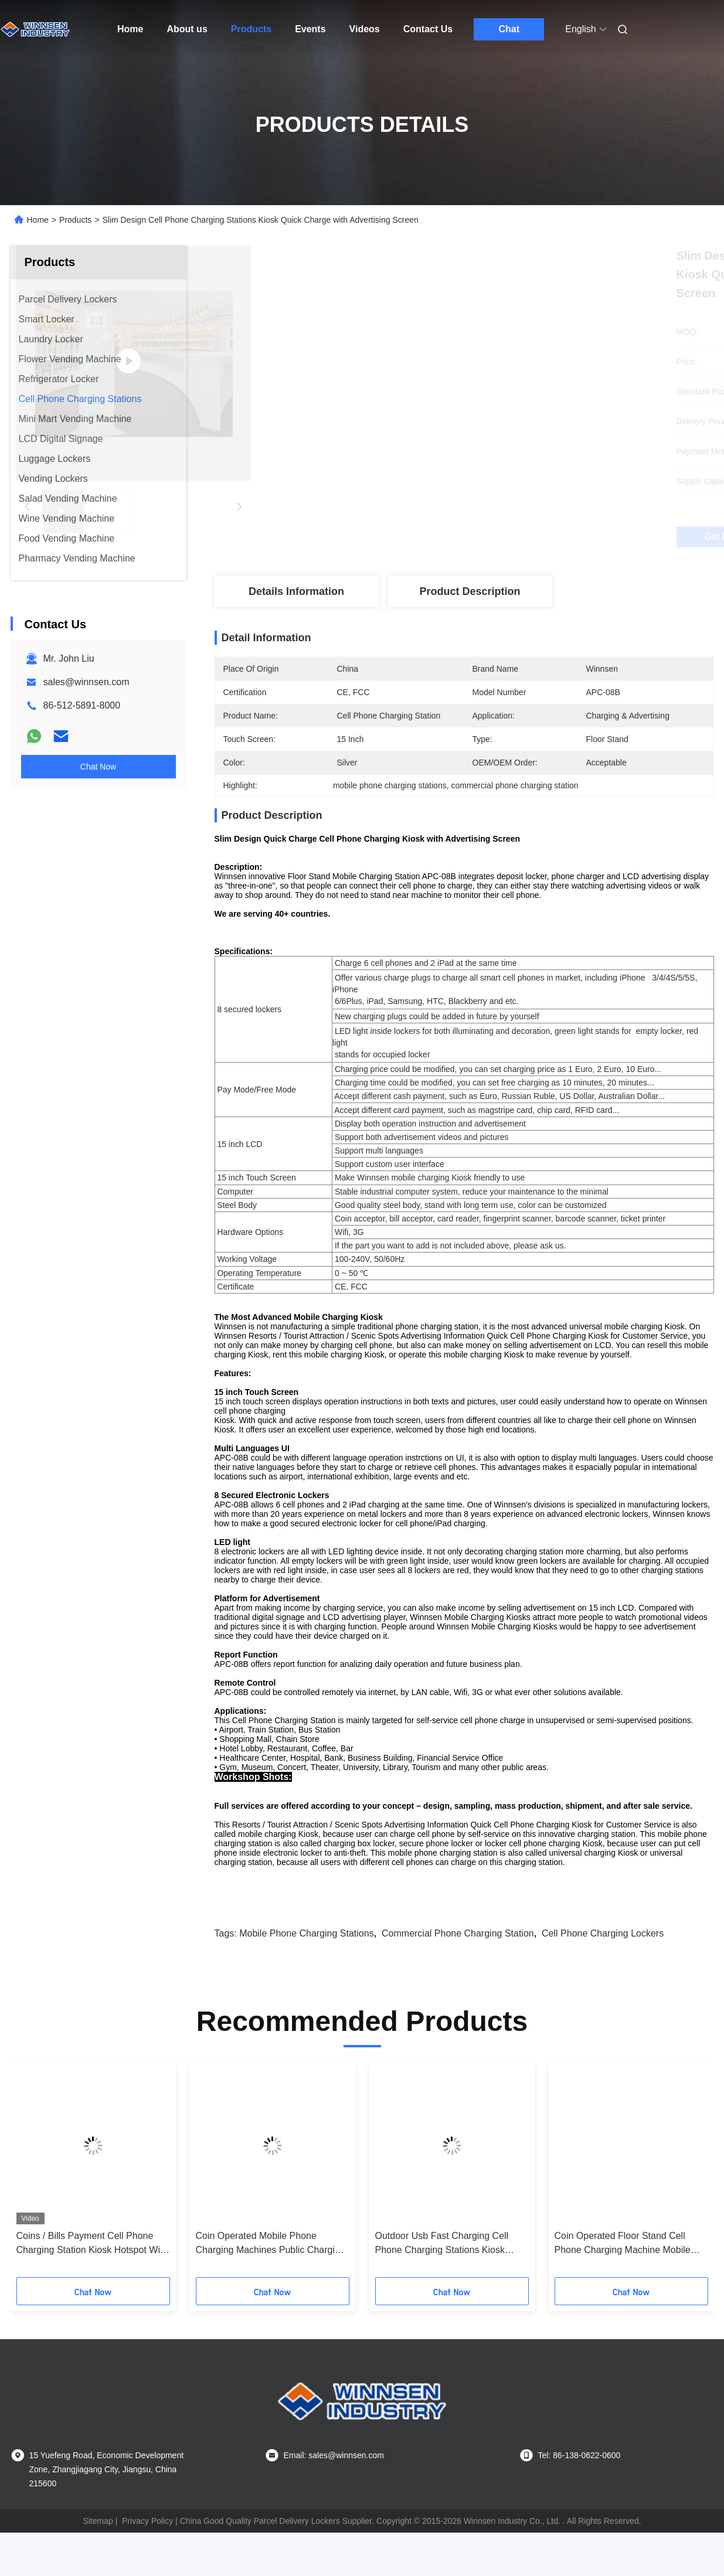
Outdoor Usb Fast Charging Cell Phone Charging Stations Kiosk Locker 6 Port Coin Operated (442, 2287)
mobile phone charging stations (306, 1977)
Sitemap (98, 2564)
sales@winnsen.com (86, 682)
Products (251, 29)
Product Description (469, 591)
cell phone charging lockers (603, 1977)
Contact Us (428, 29)
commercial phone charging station (458, 1977)
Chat (508, 29)
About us (186, 29)
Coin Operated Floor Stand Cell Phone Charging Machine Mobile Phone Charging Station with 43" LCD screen (623, 2287)
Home (130, 29)
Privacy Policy (147, 2564)
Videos (364, 29)
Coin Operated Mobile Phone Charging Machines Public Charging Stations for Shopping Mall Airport (270, 2287)
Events (310, 29)
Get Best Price (526, 537)
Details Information (296, 591)
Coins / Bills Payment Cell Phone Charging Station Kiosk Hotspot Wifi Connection (90, 2287)
